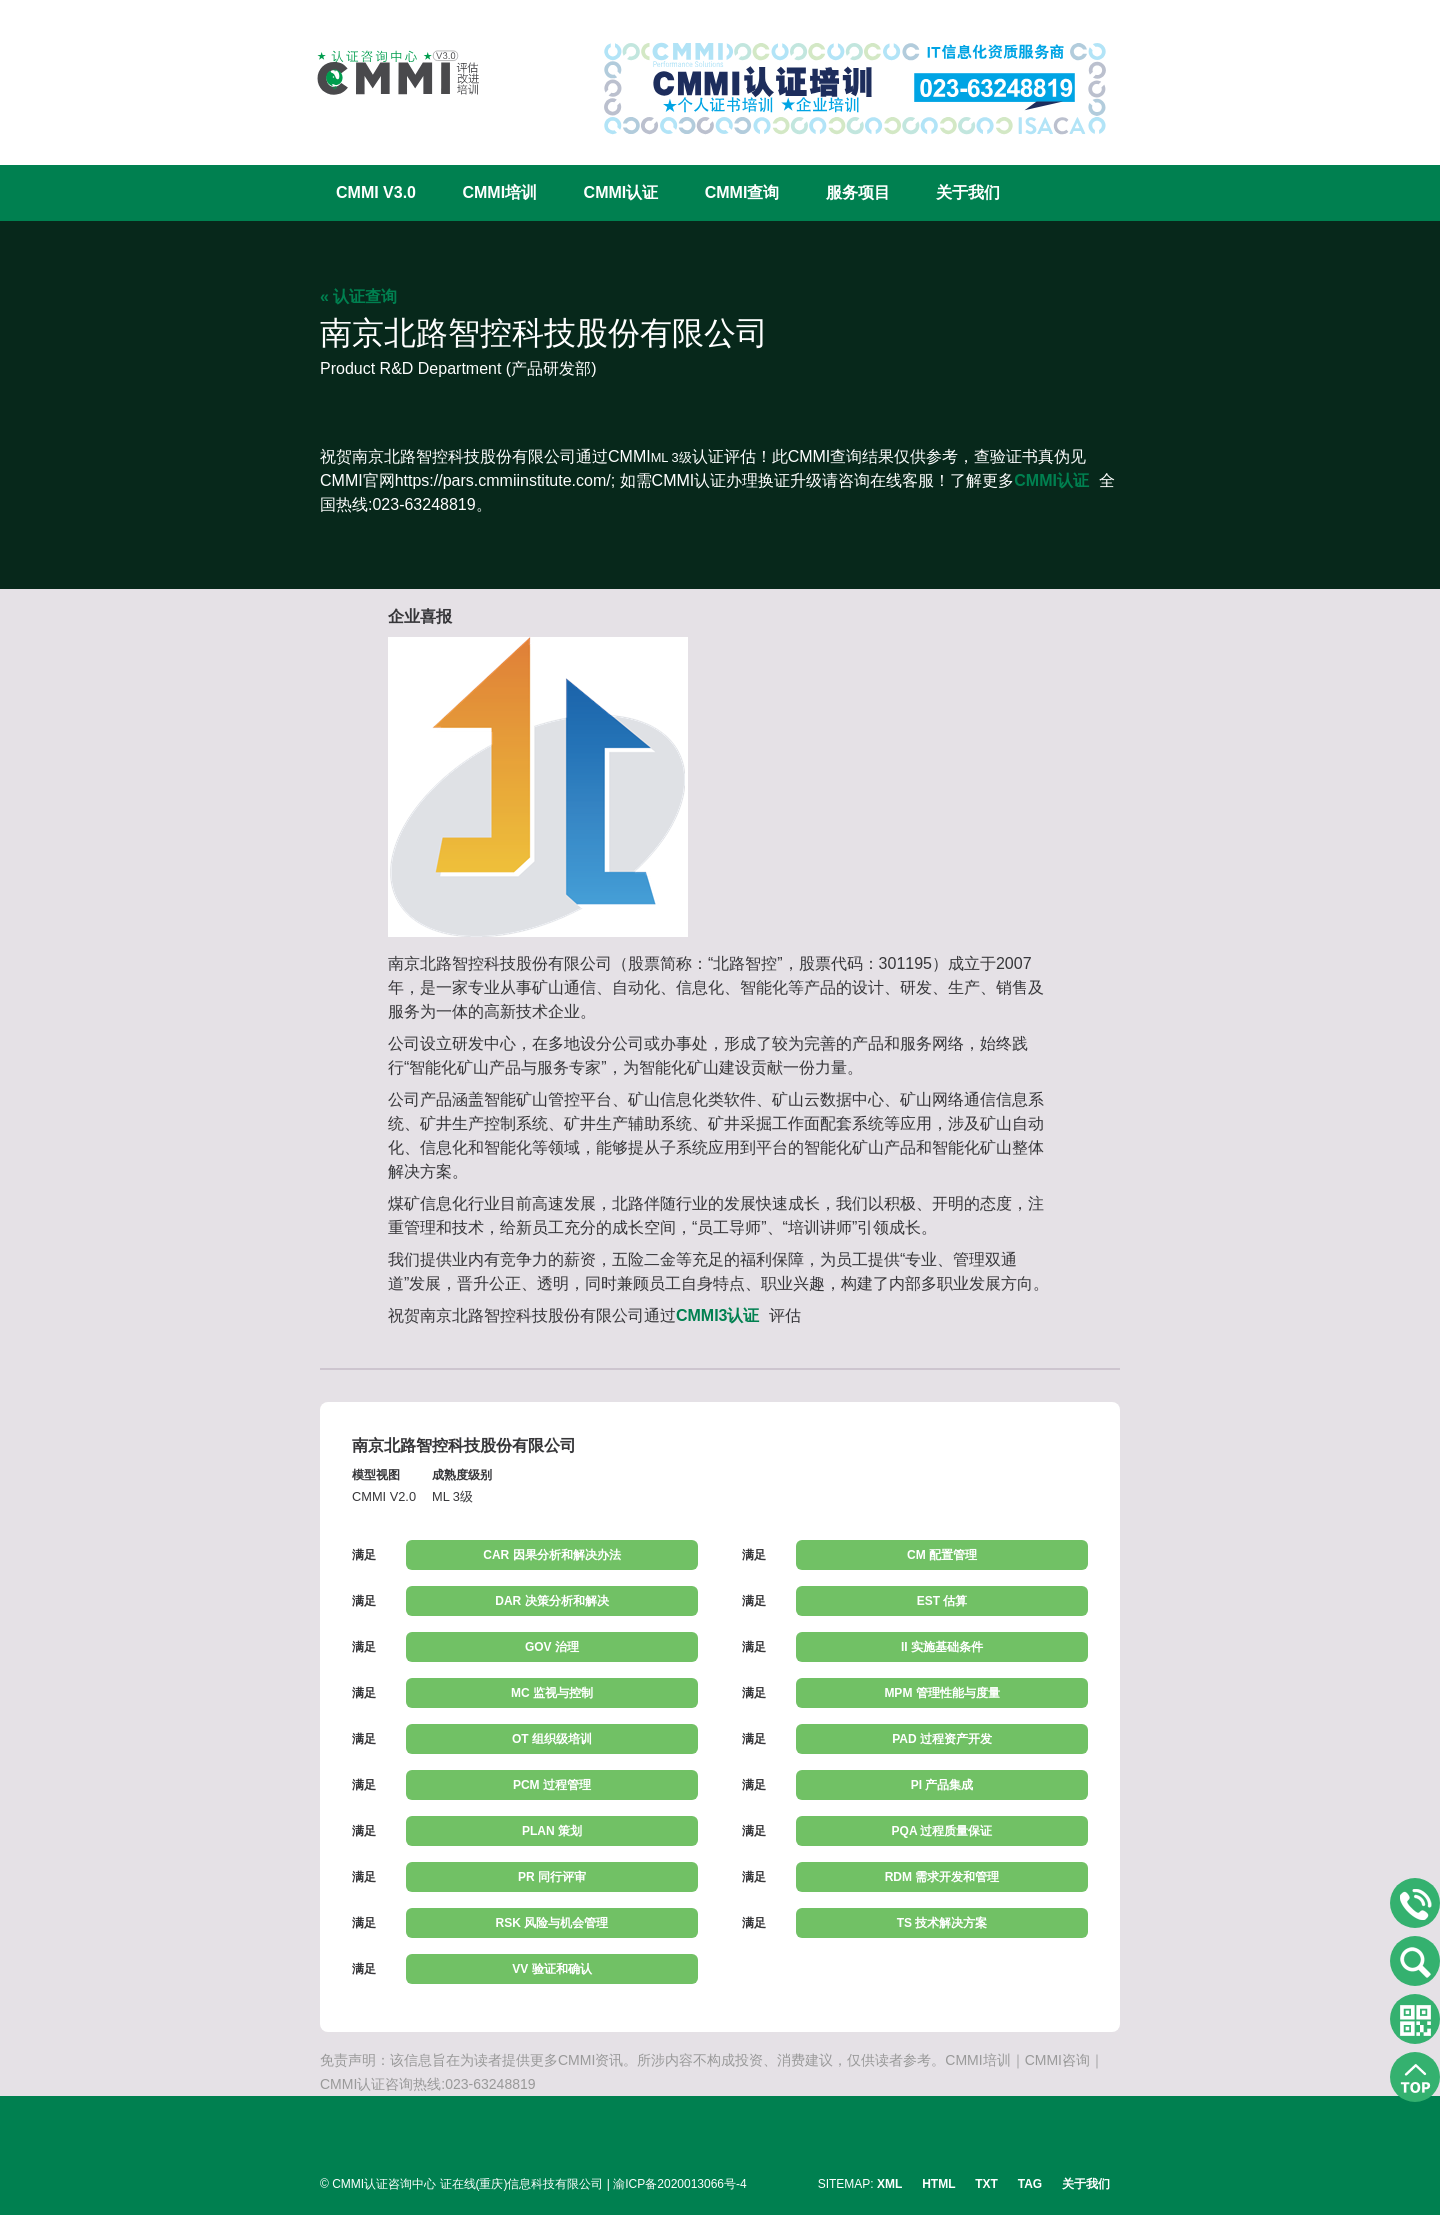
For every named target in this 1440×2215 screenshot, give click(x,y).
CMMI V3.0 (376, 192)
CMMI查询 (742, 192)
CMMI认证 (621, 192)
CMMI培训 (499, 192)
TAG (1030, 2184)
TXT (986, 2184)
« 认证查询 (358, 296)
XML (889, 2184)
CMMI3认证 (718, 1315)
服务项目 (858, 192)
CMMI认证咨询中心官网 (385, 72)
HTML (938, 2184)
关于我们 (968, 192)
